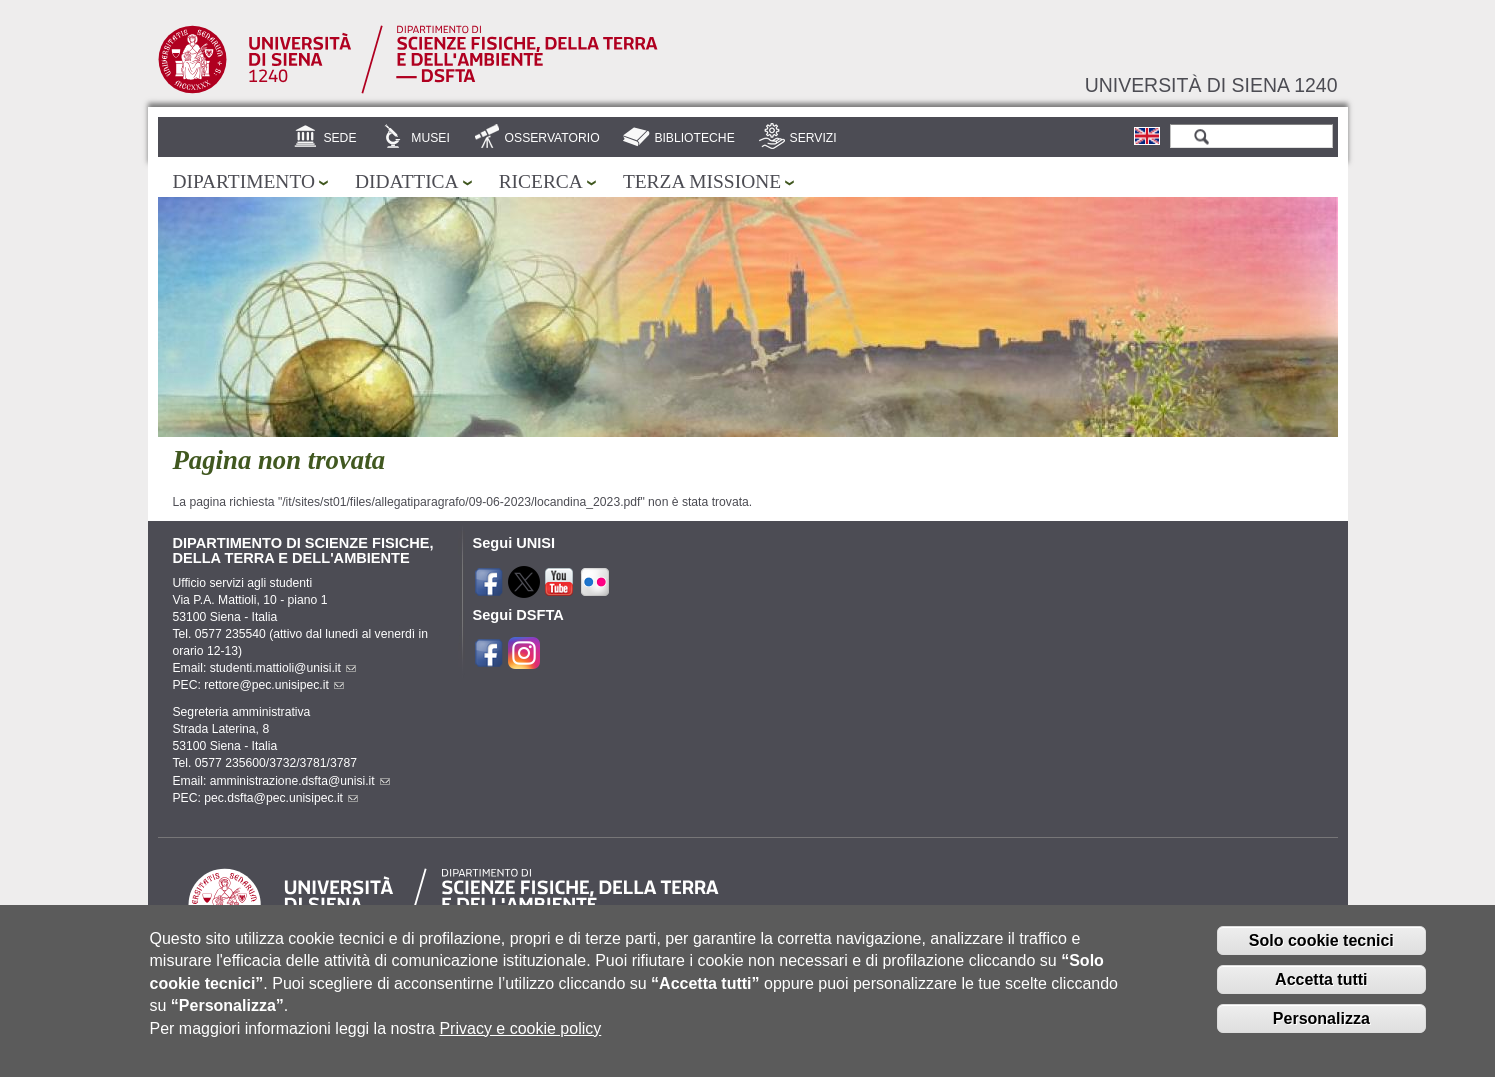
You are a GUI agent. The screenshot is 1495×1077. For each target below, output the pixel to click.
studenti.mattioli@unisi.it (283, 668)
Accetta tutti (1321, 991)
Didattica (407, 181)
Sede (339, 138)
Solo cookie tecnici (1321, 952)
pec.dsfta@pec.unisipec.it (281, 798)
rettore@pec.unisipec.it (274, 685)
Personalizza (1321, 1030)
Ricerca (541, 181)
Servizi (813, 138)
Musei (430, 138)
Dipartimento (244, 181)
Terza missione (702, 181)
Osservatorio (552, 138)
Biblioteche (694, 138)
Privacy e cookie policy (520, 1040)
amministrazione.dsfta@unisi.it (300, 781)
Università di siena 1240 (1211, 85)
